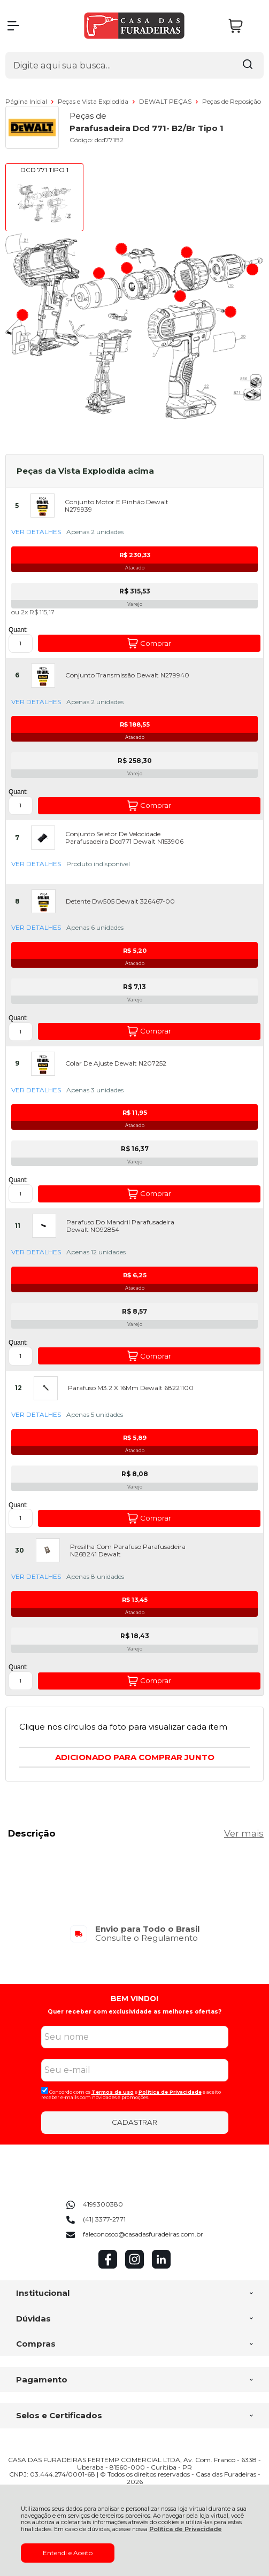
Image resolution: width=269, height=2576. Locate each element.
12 (18, 1388)
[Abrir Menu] (13, 26)
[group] (134, 1933)
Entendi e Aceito (68, 2553)
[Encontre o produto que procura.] (248, 65)
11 (17, 1226)
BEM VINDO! (134, 1998)
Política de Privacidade (185, 2529)
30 (19, 1550)
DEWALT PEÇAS (166, 101)
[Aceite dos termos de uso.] (44, 2090)
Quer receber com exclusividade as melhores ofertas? (134, 2011)
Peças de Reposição (231, 101)
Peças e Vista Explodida (94, 101)
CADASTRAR (134, 2122)
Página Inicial (27, 101)
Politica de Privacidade (170, 2092)
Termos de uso (112, 2092)
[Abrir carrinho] (243, 26)
